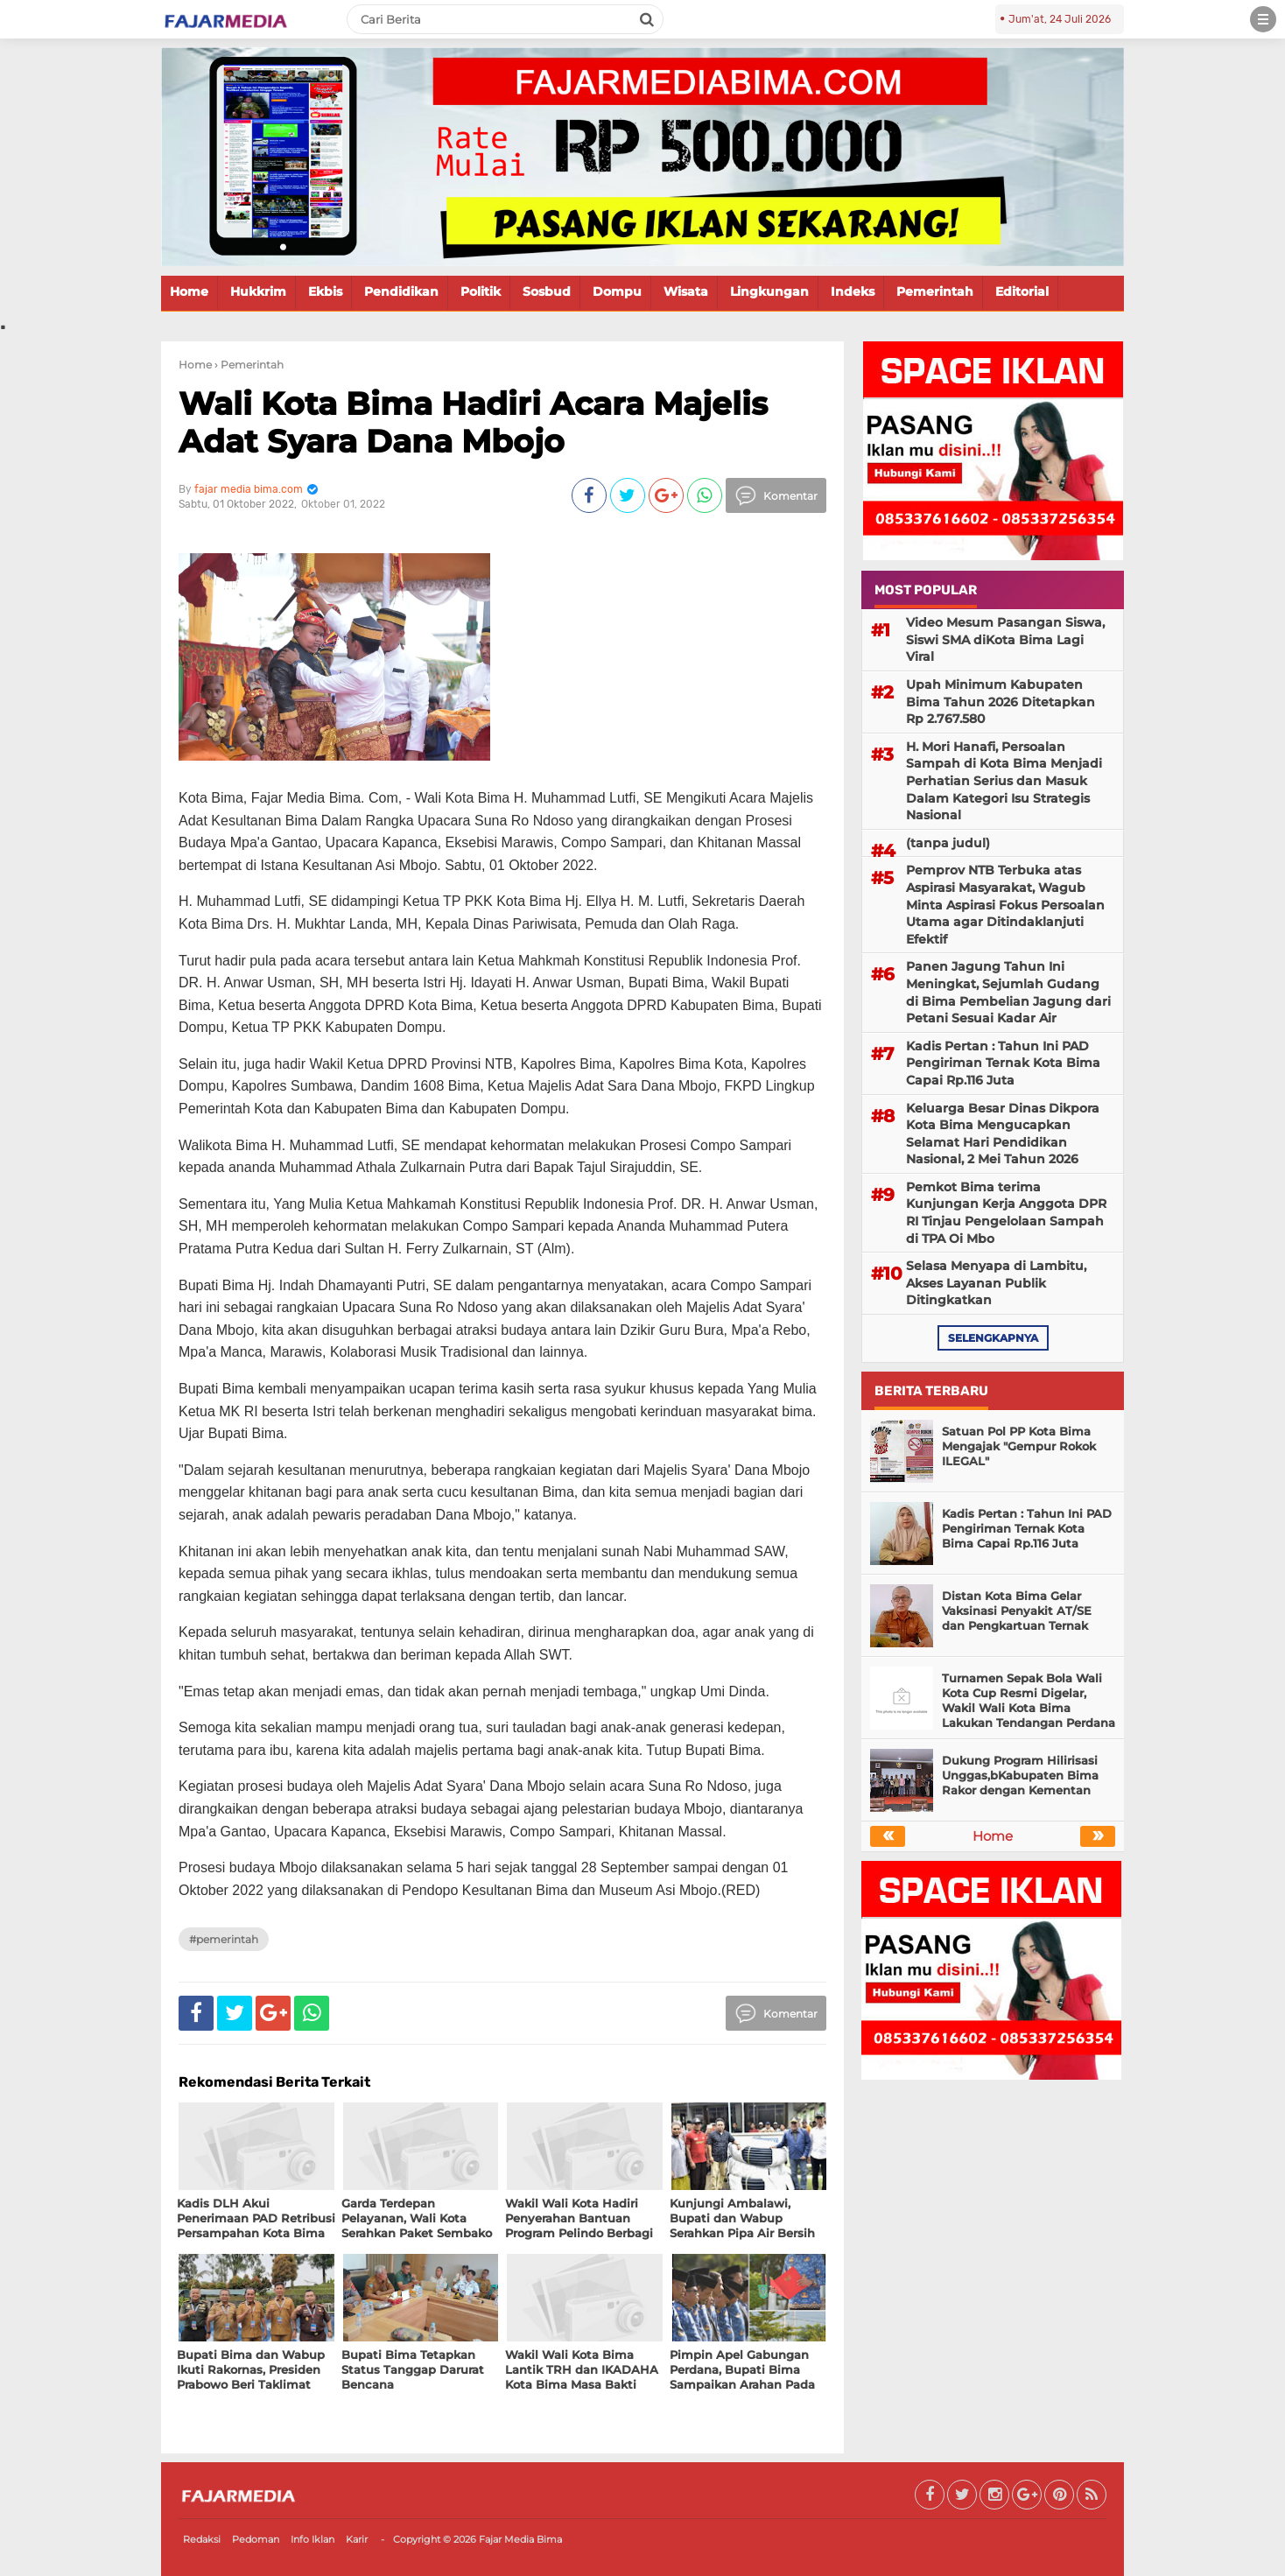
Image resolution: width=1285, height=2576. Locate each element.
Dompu (617, 291)
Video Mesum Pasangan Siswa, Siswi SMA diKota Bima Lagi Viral (1005, 639)
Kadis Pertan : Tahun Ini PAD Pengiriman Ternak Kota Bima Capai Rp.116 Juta (1003, 1063)
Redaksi (202, 2539)
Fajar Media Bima (520, 2539)
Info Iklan (312, 2539)
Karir (357, 2539)
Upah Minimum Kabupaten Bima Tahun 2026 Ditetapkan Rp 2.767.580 (1000, 701)
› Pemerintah (249, 364)
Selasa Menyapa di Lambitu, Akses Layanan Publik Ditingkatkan (996, 1283)
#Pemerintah (223, 1939)
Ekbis (325, 291)
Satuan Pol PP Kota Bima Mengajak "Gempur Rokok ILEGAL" (1019, 1446)
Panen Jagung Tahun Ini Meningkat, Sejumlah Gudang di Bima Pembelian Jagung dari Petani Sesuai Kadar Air (1008, 992)
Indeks (852, 291)
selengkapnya (993, 1337)
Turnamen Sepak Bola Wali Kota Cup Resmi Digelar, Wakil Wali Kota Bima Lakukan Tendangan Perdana (1028, 1700)
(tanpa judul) (948, 843)
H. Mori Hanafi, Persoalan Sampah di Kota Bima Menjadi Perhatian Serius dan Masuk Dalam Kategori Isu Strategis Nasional (1004, 781)
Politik (480, 291)
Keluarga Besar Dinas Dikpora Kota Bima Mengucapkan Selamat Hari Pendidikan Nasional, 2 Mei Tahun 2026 (1002, 1134)
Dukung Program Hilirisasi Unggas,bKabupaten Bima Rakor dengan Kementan (1020, 1775)
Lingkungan (769, 291)
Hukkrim (258, 291)
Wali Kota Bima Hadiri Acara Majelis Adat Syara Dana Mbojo (473, 422)
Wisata (686, 291)
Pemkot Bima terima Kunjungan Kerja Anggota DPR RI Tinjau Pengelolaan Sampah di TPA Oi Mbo (1006, 1212)
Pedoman (255, 2539)
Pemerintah (934, 291)
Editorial (1022, 291)
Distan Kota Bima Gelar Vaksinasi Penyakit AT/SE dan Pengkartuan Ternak (1017, 1610)
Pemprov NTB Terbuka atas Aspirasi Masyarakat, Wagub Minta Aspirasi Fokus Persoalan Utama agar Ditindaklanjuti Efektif (1005, 904)
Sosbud (547, 291)
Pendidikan (401, 291)
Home (189, 291)
